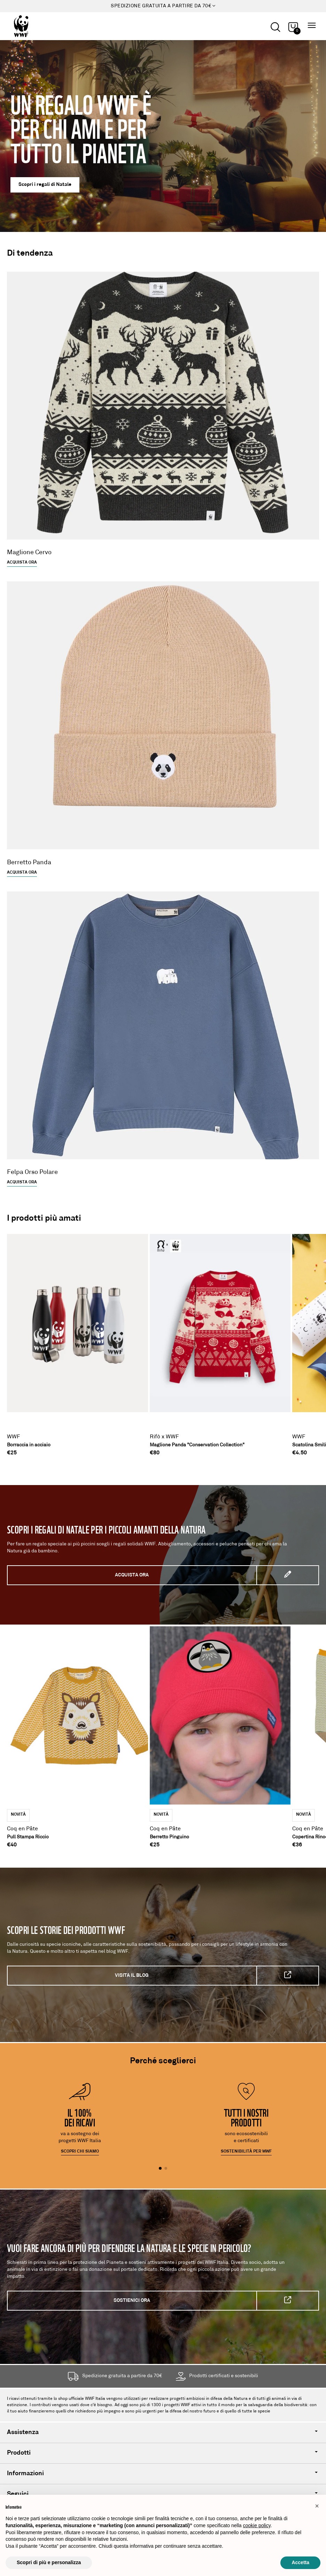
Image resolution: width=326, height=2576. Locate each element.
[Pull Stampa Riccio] (77, 1732)
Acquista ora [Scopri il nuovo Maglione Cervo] (22, 562)
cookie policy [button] (257, 2525)
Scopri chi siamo (80, 2151)
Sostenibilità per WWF (246, 2151)
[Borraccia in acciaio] (77, 1340)
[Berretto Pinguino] (220, 1732)
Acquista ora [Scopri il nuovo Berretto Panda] (22, 873)
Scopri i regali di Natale (44, 184)
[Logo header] (39, 26)
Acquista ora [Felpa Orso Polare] (22, 1182)
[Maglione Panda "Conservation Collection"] (220, 1340)
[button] (317, 2505)
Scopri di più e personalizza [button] (49, 2562)
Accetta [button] (300, 2562)
